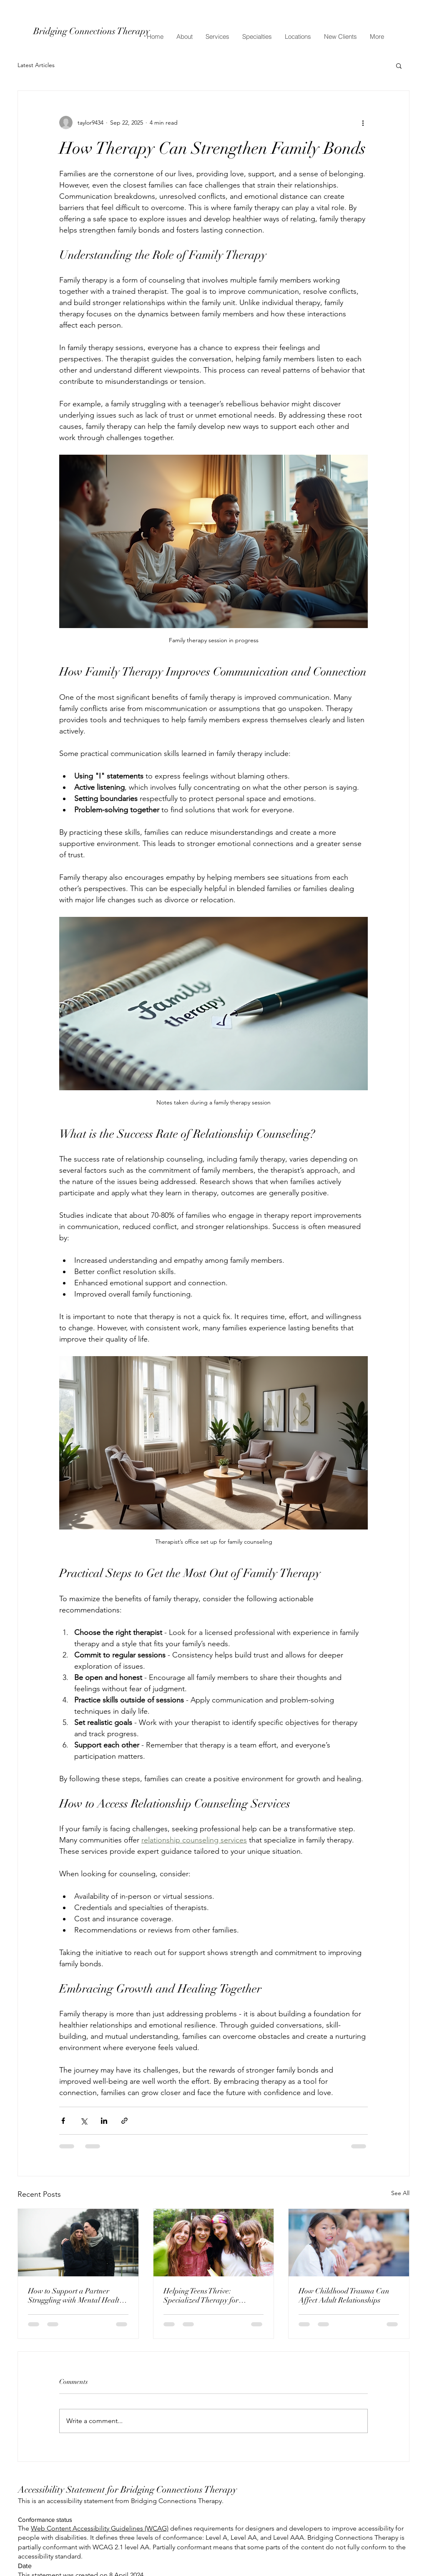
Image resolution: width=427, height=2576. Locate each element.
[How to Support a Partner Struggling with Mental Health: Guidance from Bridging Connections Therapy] (78, 2242)
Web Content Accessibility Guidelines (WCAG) (99, 2528)
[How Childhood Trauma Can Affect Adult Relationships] (349, 2242)
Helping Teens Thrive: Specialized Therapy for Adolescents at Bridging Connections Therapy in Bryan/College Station (201, 2295)
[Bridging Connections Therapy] (107, 31)
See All (400, 2193)
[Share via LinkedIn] (104, 2121)
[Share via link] (124, 2121)
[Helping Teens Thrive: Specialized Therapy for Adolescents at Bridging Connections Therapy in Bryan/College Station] (213, 2242)
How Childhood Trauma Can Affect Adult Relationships (344, 2295)
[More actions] (363, 123)
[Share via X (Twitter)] (84, 2121)
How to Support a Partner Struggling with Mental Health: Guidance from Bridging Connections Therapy (77, 2295)
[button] (399, 65)
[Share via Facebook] (63, 2121)
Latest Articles (36, 65)
